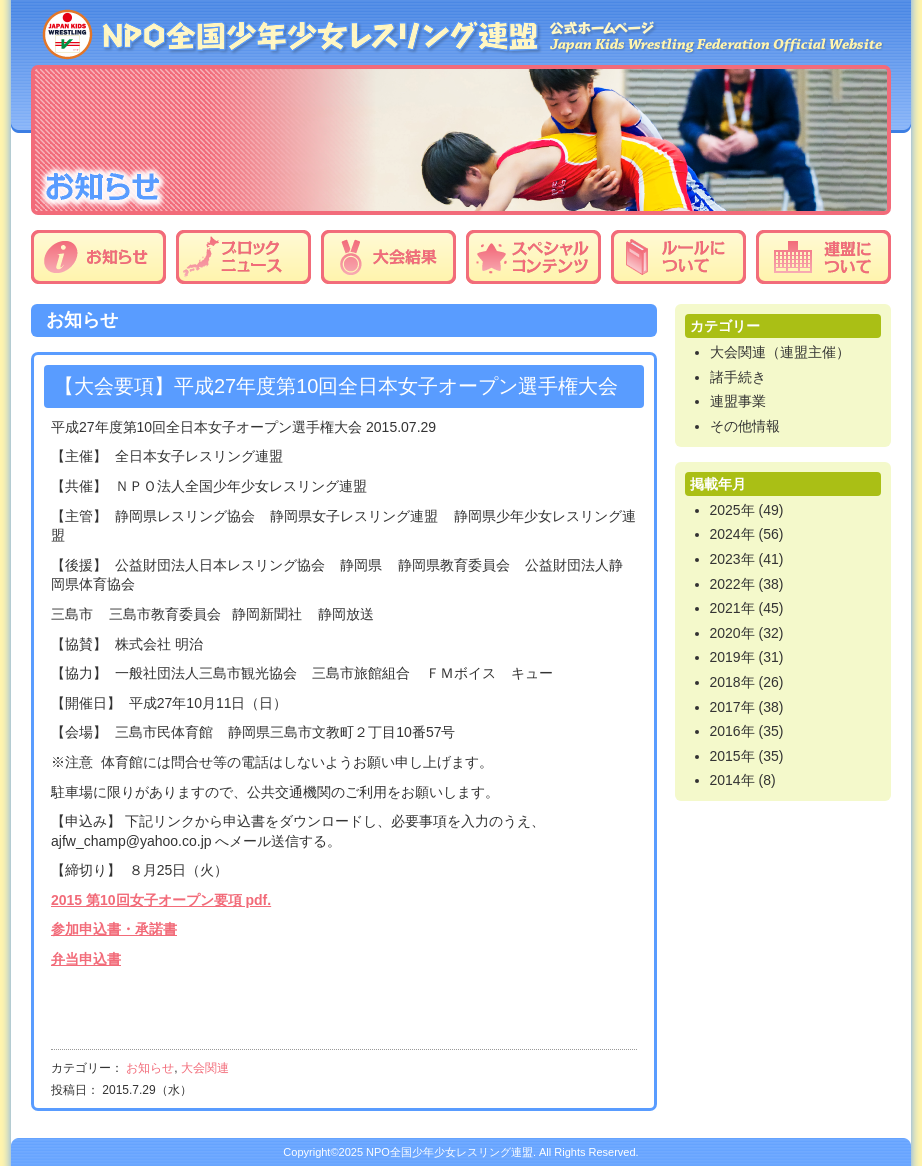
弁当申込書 (86, 959)
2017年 (732, 707)
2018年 (732, 682)
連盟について (823, 257)
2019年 (732, 657)
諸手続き (738, 377)
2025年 (732, 510)
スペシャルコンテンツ (533, 257)
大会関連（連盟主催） (780, 352)
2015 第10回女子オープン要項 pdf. (161, 900)
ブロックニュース (243, 257)
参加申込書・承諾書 (114, 929)
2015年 (732, 756)
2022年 (732, 584)
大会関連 (205, 1068)
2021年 (732, 608)
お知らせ (98, 257)
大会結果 (388, 257)
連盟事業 (738, 401)
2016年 (732, 731)
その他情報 (745, 426)
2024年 (732, 534)
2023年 (732, 559)
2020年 (732, 633)
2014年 (732, 780)
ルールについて (678, 257)
